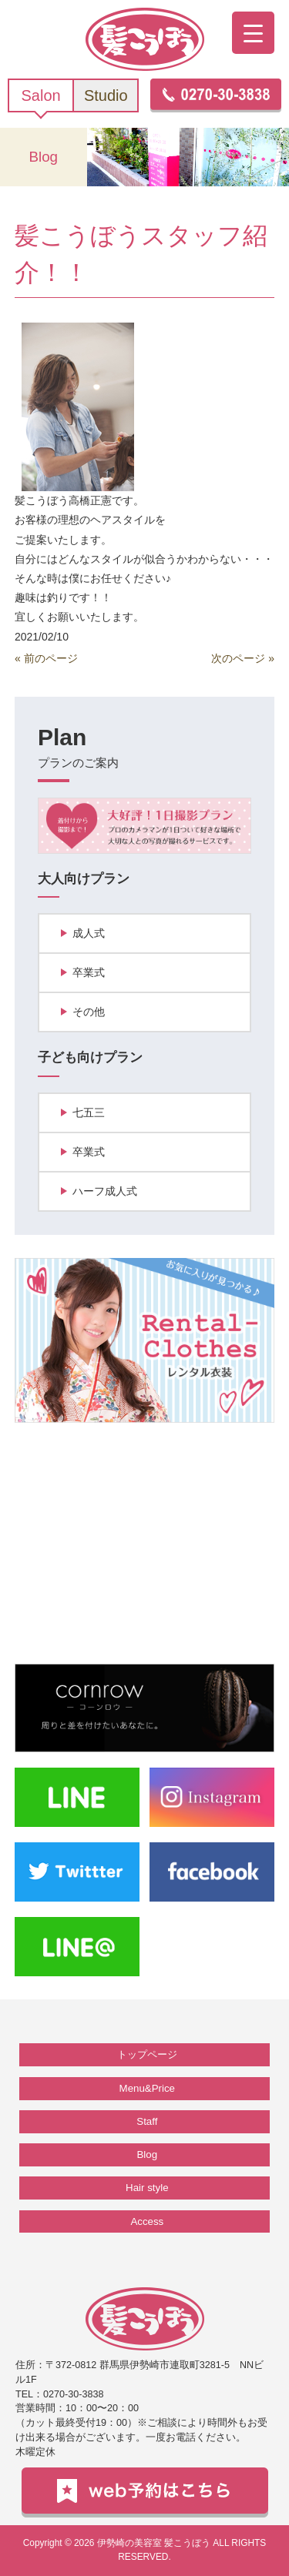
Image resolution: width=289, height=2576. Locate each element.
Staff (146, 2121)
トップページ (147, 2054)
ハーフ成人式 (104, 1191)
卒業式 (88, 972)
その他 (88, 1011)
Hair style (147, 2187)
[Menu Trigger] (253, 33)
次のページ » (242, 658)
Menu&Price (147, 2088)
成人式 (88, 933)
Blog (147, 2154)
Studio (106, 95)
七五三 (88, 1112)
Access (146, 2221)
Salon (41, 95)
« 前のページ (46, 658)
